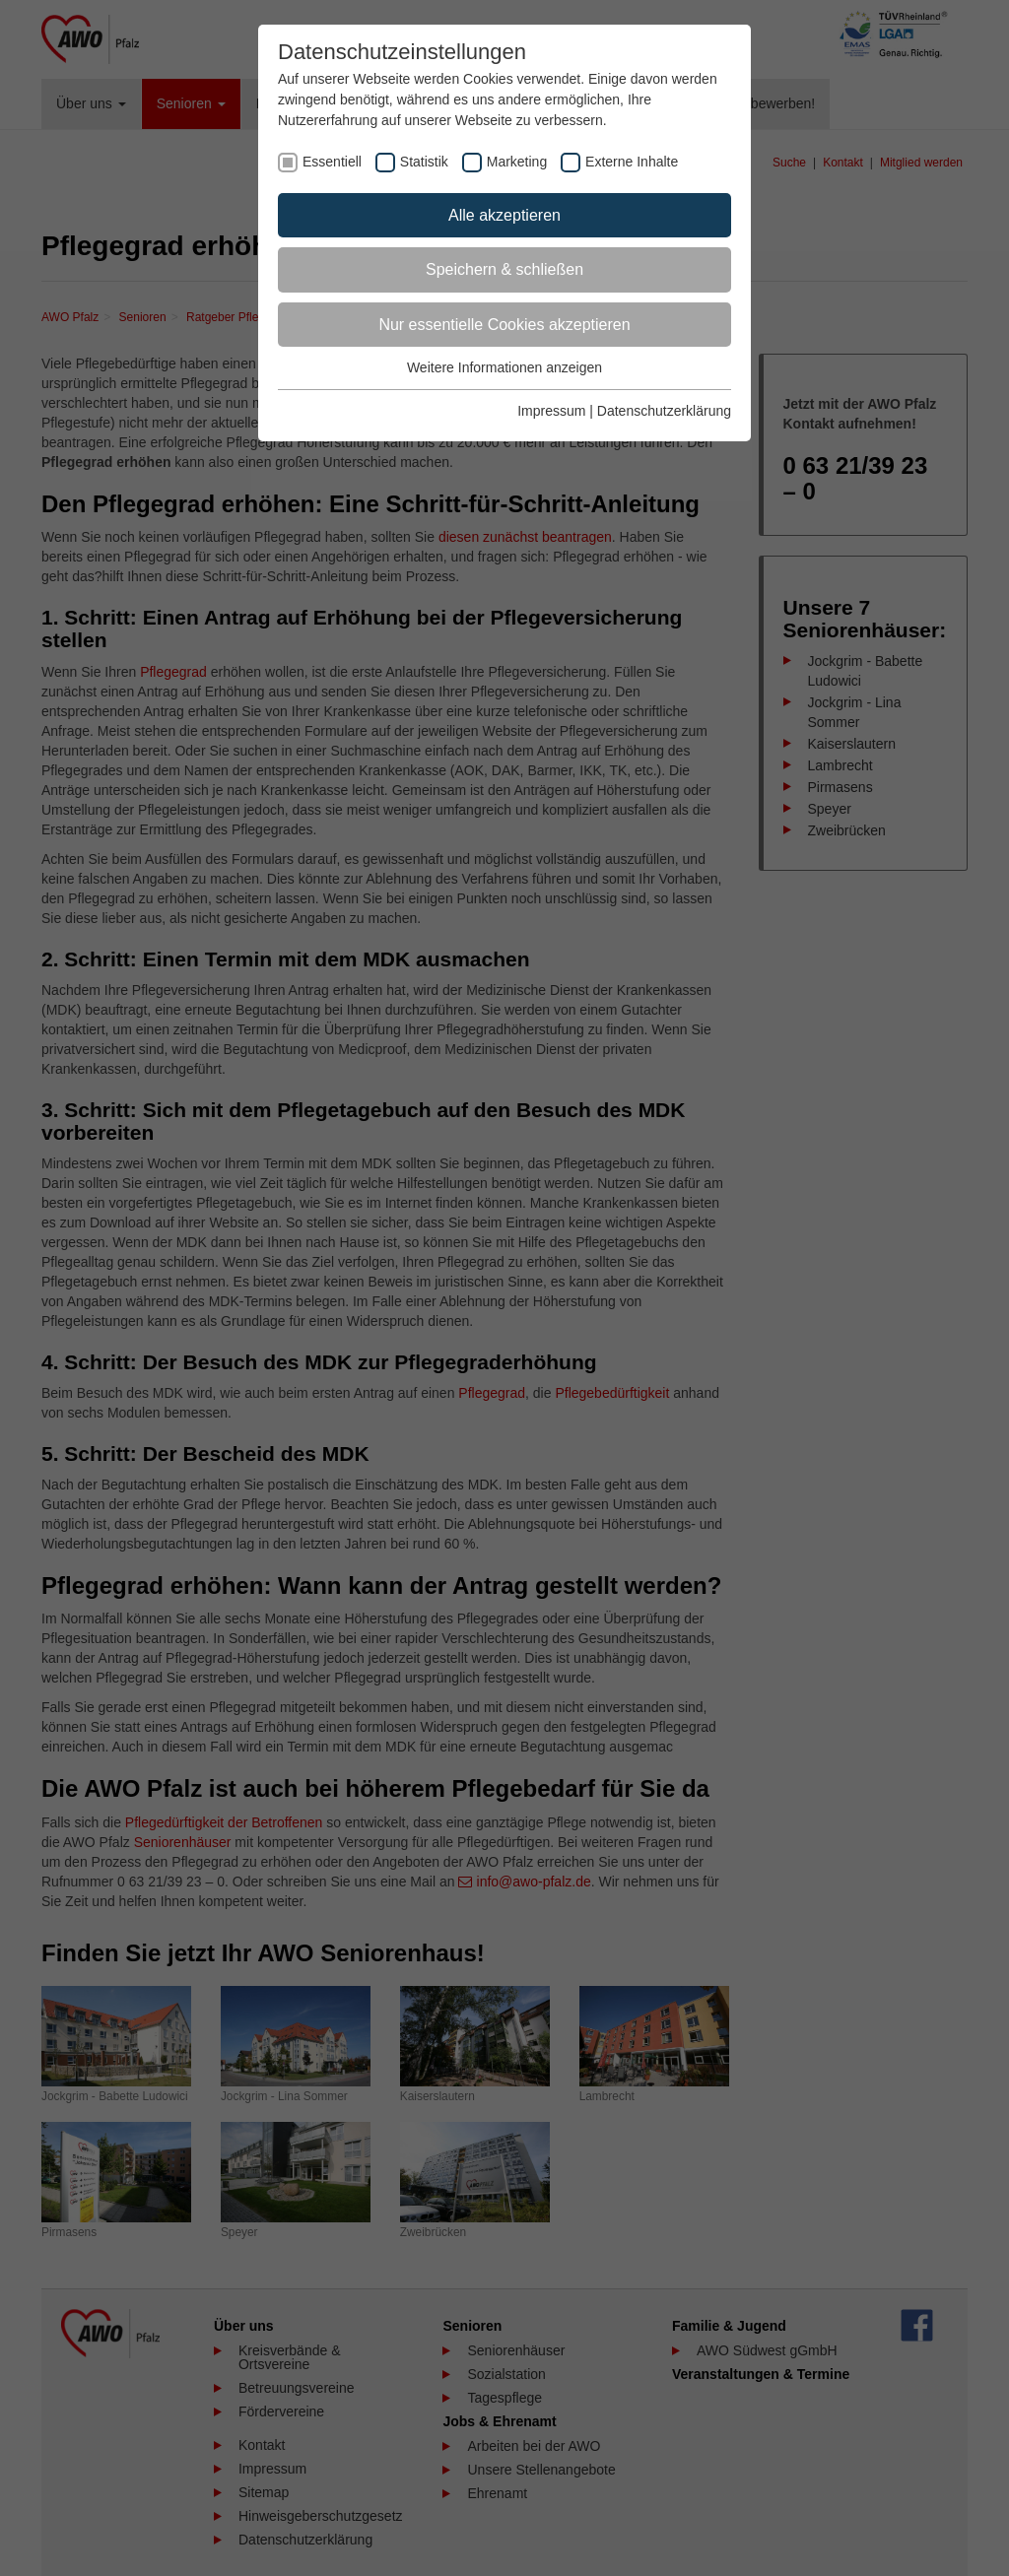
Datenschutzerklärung (664, 411)
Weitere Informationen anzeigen (504, 367)
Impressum (551, 411)
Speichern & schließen (504, 269)
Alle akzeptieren (504, 215)
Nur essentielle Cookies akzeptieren (504, 324)
